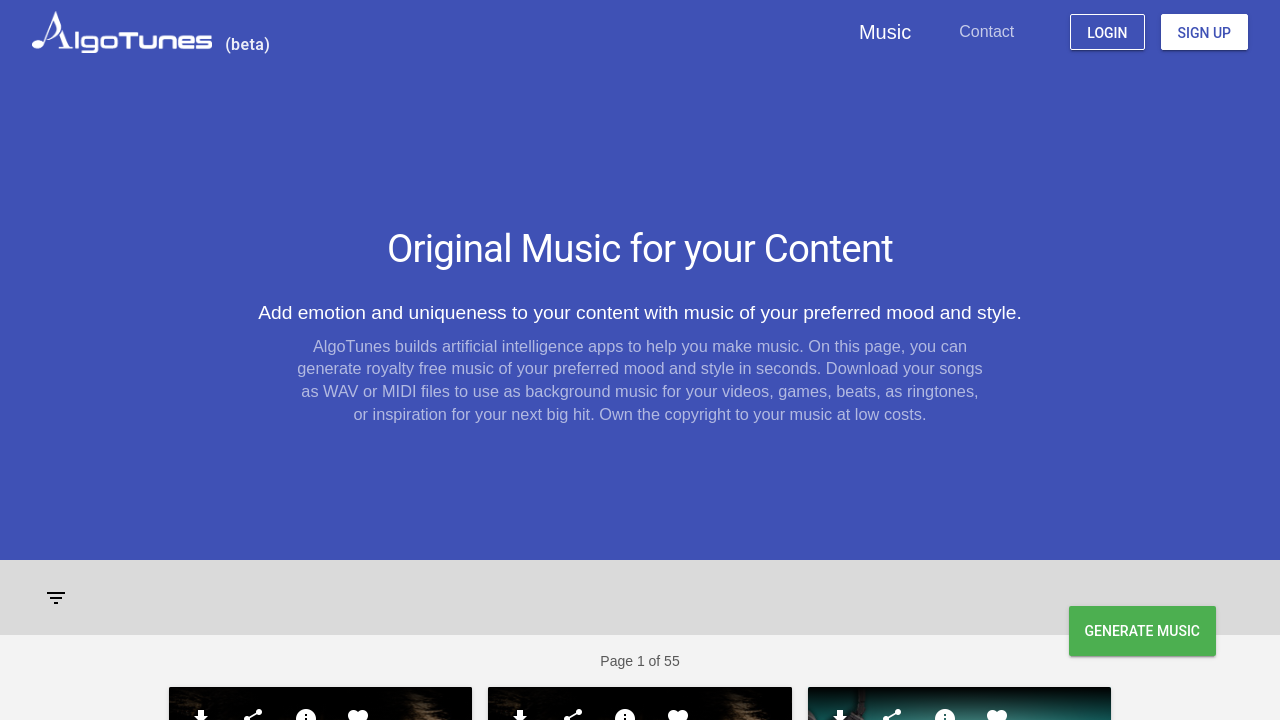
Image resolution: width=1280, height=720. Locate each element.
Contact (986, 31)
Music (885, 32)
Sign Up (1204, 33)
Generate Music (1142, 631)
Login (1107, 33)
